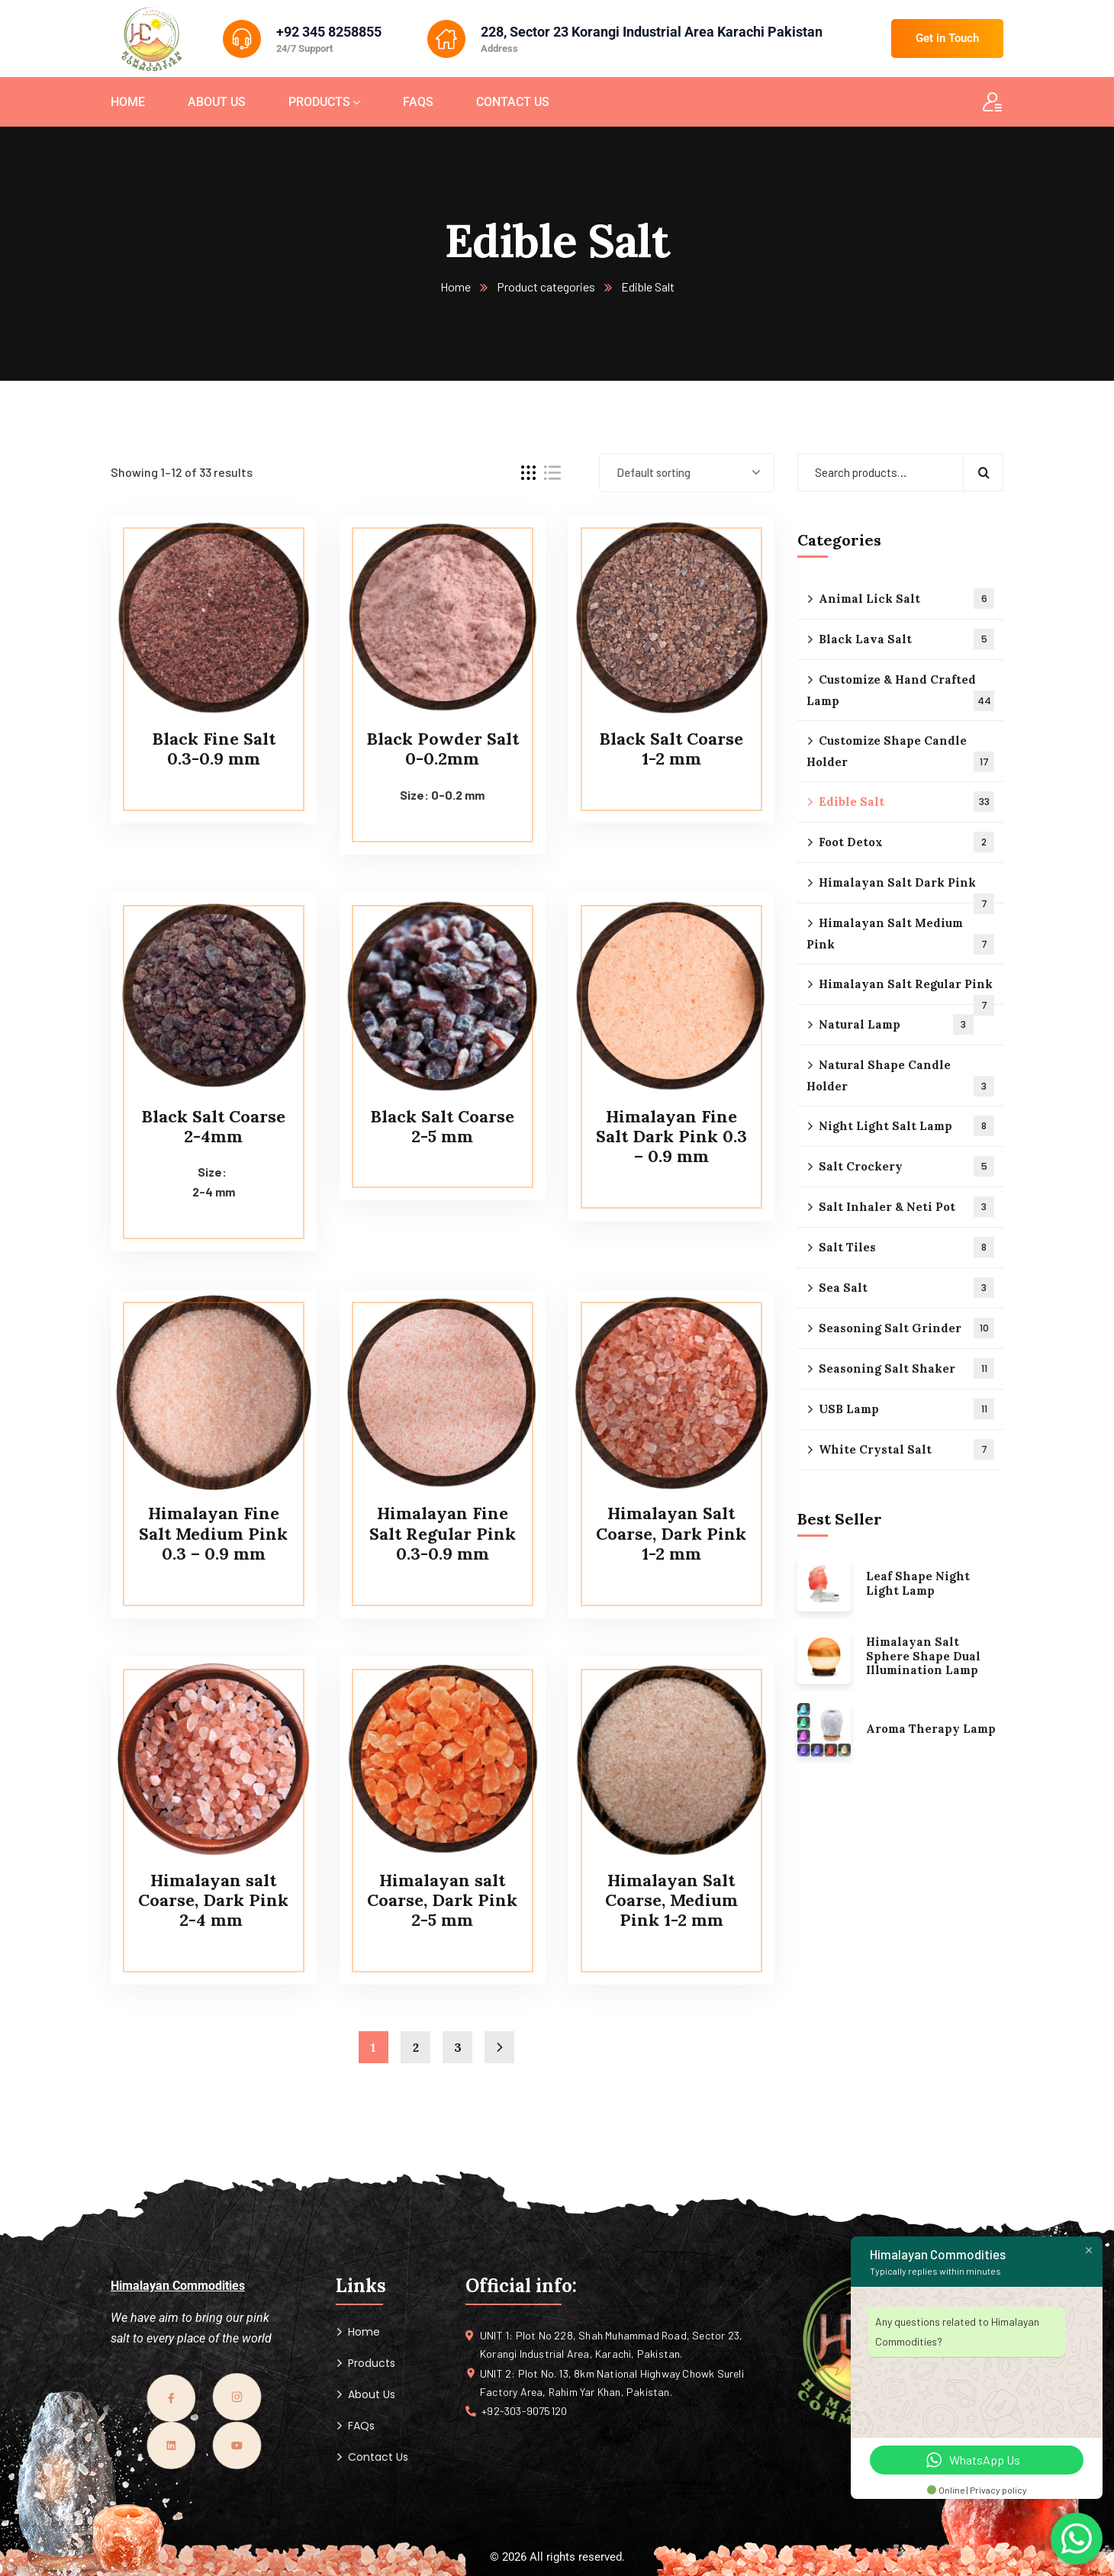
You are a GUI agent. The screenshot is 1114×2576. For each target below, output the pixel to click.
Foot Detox (906, 842)
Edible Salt (906, 801)
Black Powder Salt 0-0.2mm (442, 748)
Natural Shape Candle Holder (900, 1077)
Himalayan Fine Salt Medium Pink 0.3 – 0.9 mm (213, 1533)
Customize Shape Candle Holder (900, 752)
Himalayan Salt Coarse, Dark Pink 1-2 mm (671, 1533)
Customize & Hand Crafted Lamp (900, 691)
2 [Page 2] (416, 2047)
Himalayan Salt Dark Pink (906, 889)
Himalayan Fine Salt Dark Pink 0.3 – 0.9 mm (671, 1136)
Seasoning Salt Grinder (906, 1328)
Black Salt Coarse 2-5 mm (442, 1126)
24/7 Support (304, 48)
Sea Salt (906, 1287)
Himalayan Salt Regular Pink (906, 991)
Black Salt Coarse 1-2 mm (671, 748)
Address (499, 48)
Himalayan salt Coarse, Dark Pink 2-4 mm (213, 1900)
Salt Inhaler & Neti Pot (906, 1206)
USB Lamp (906, 1409)
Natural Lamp (896, 1024)
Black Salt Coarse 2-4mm (213, 1126)
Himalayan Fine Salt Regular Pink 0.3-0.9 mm (442, 1533)
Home (455, 286)
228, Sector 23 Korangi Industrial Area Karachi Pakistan (652, 32)
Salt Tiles (906, 1247)
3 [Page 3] (458, 2047)
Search (983, 472)
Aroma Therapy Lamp (931, 1729)
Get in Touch (947, 38)
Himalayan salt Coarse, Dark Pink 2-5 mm (442, 1900)
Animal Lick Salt (906, 598)
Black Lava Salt (906, 639)
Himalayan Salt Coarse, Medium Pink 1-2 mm (671, 1900)
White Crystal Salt (906, 1449)
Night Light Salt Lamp (906, 1126)
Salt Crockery (906, 1166)
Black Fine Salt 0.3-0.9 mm (213, 748)
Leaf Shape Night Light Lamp (918, 1584)
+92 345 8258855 (329, 32)
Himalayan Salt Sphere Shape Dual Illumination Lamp (923, 1656)
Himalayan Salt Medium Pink (900, 935)
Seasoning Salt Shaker (906, 1368)
